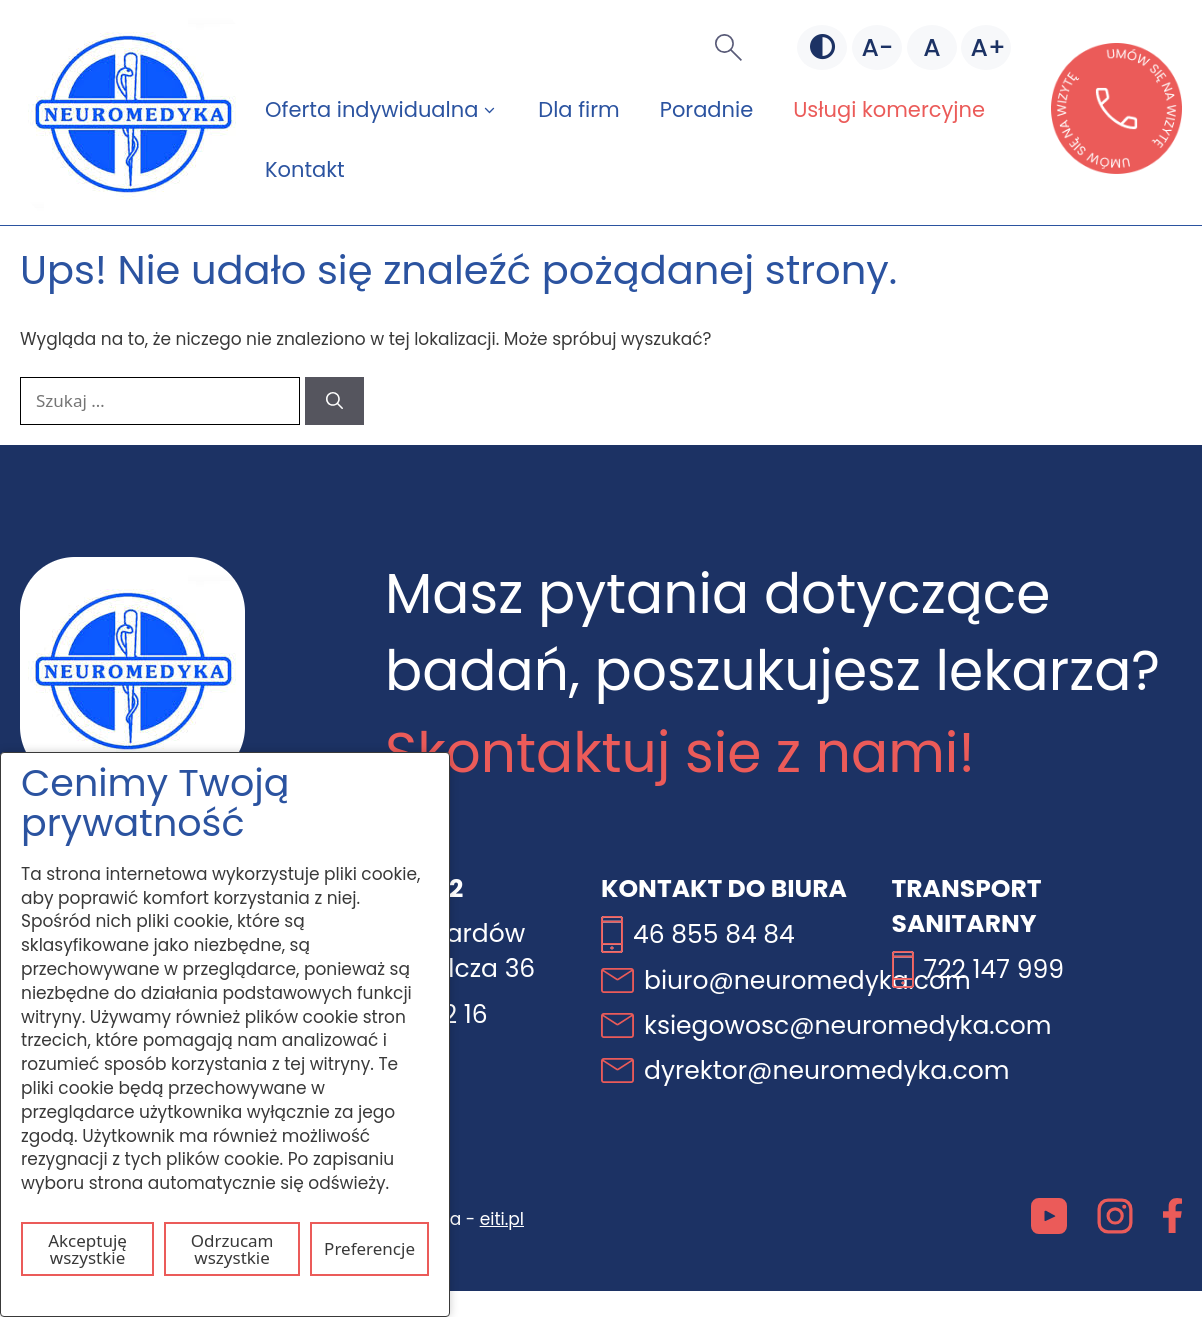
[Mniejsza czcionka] (877, 48)
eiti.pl (502, 1219)
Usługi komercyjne (889, 109)
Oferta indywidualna (391, 110)
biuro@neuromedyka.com (807, 980)
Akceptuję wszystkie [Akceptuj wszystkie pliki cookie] (87, 1249)
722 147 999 (994, 969)
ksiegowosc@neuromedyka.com (848, 1025)
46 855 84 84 (714, 934)
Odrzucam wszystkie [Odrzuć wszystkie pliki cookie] (232, 1249)
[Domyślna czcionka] (932, 48)
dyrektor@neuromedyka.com (826, 1070)
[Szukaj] (334, 401)
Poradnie (706, 109)
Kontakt (305, 169)
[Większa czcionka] (986, 48)
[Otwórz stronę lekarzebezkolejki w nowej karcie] (1116, 168)
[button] (728, 48)
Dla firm (578, 109)
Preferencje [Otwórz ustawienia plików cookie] (369, 1248)
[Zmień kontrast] (822, 48)
